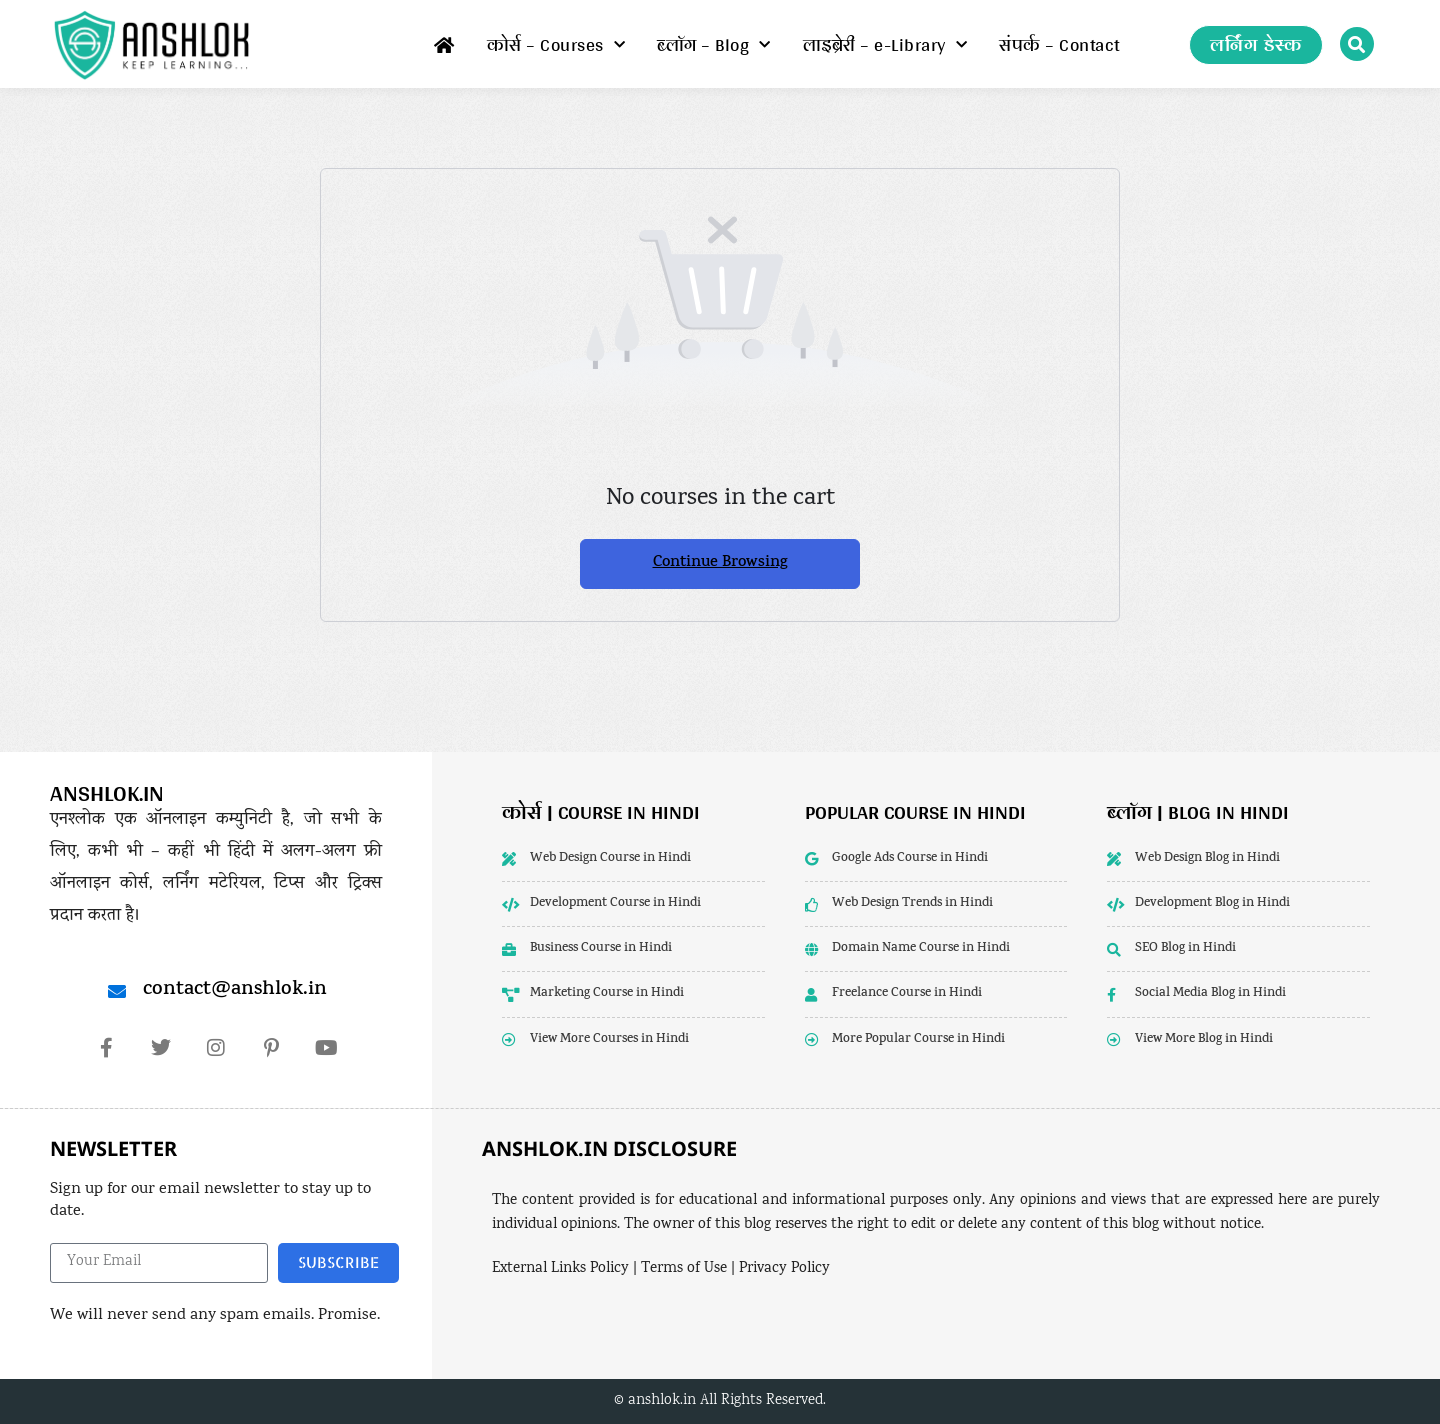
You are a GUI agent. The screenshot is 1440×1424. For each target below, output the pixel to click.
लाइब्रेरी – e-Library (885, 44)
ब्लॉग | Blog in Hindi (1198, 812)
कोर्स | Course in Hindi (601, 812)
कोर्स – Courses (556, 44)
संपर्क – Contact (1059, 44)
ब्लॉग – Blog (714, 44)
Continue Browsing (720, 563)
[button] (1357, 44)
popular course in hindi (915, 812)
